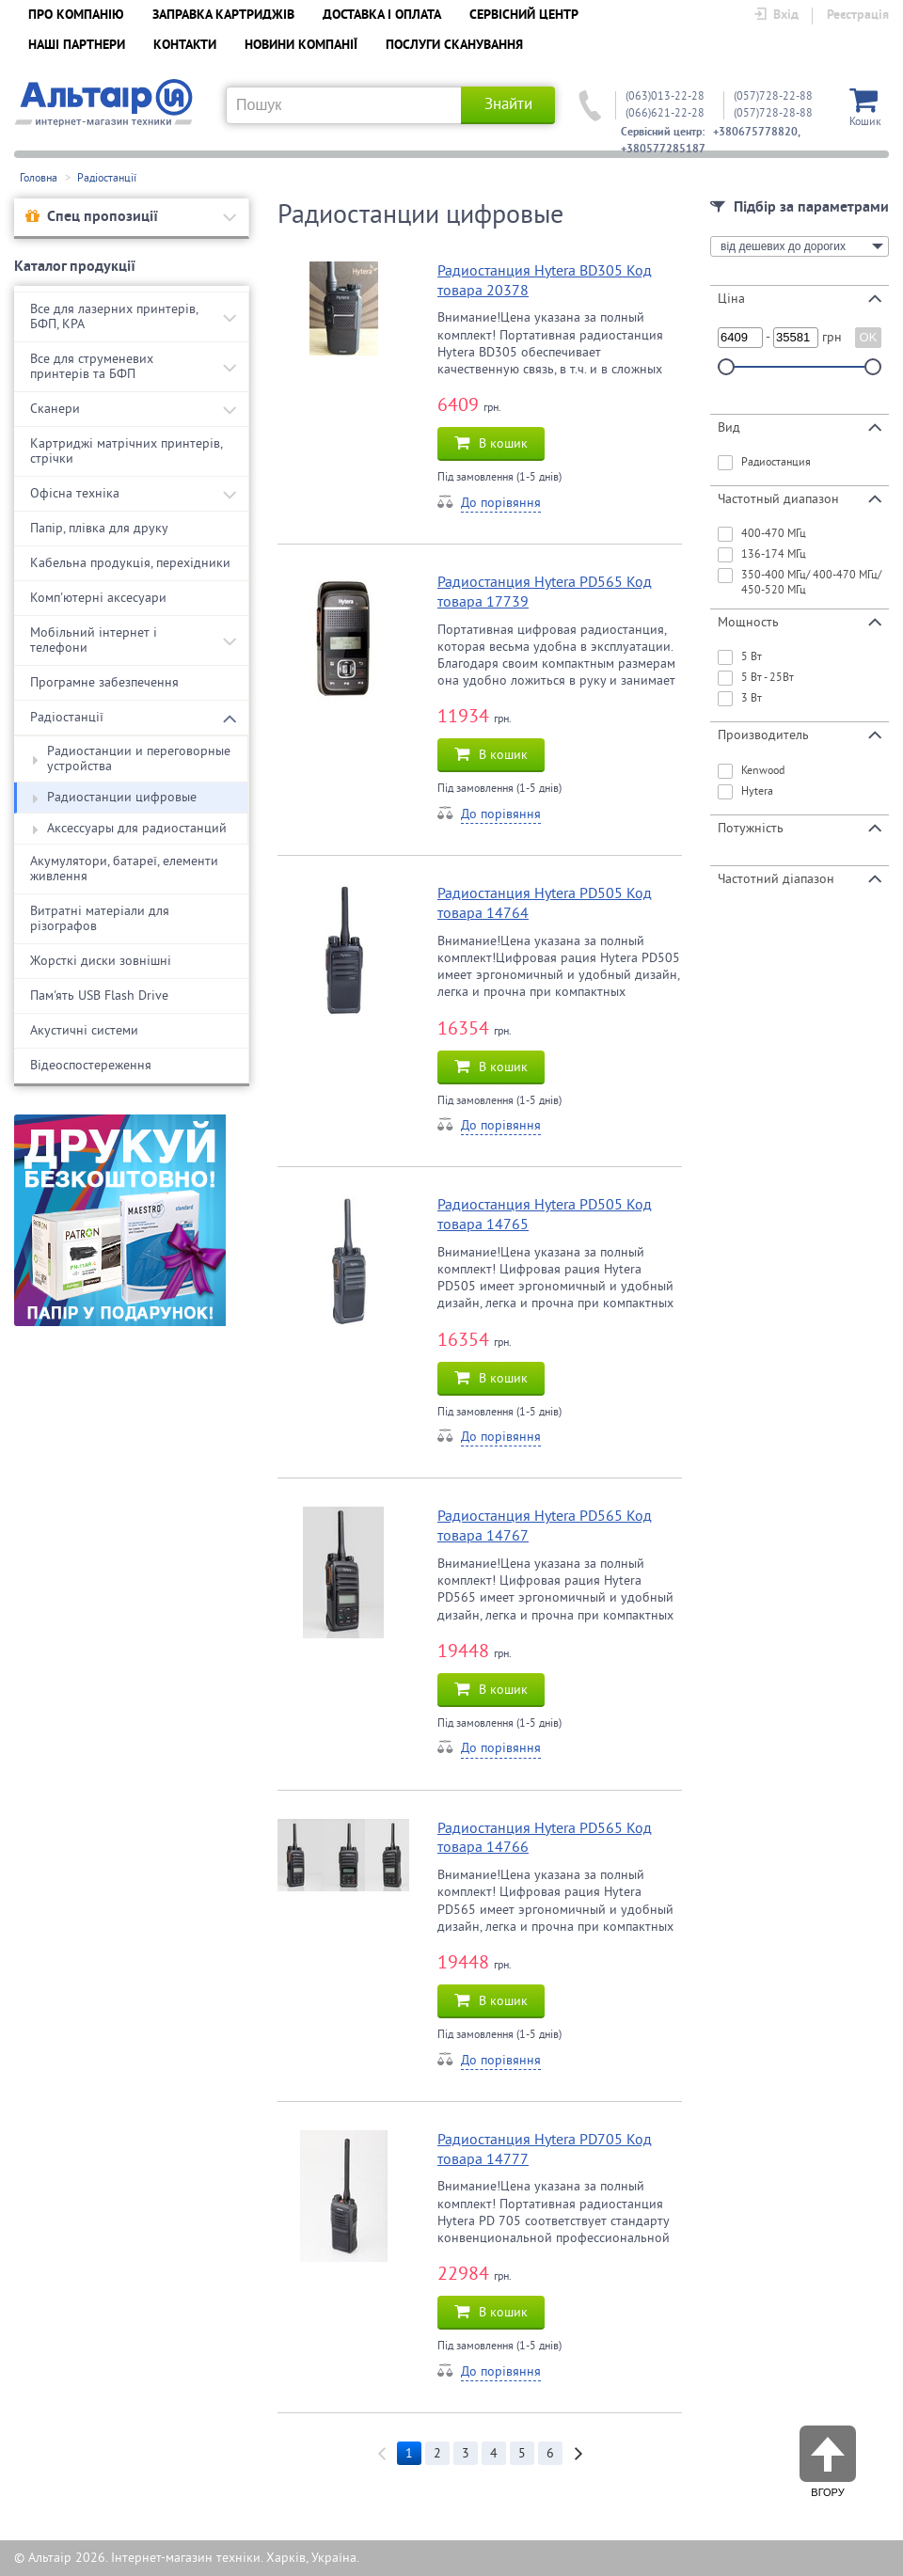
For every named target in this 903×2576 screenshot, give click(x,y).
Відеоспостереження (90, 1065)
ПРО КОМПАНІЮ (76, 16)
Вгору (828, 2454)
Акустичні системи (84, 1030)
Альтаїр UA (103, 103)
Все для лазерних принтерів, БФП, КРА (114, 316)
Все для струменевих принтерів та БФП (91, 366)
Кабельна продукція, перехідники (130, 563)
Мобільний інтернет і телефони (93, 640)
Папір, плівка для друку (99, 528)
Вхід (776, 16)
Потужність (799, 827)
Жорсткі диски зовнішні (100, 961)
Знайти (508, 104)
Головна (38, 178)
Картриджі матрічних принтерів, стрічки (126, 451)
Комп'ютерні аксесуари (98, 598)
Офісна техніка (74, 493)
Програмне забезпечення (104, 682)
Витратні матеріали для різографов (99, 918)
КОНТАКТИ (184, 46)
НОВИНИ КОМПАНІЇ (301, 46)
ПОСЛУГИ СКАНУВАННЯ (454, 46)
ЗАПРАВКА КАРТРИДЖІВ (223, 16)
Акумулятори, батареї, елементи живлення (124, 868)
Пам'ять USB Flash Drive (99, 995)
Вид (799, 427)
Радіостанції (106, 178)
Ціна (799, 298)
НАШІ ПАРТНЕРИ (76, 46)
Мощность (799, 621)
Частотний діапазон (799, 878)
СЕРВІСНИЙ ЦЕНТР (523, 16)
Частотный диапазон (799, 498)
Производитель (799, 734)
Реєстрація (858, 16)
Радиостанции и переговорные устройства (131, 758)
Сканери (55, 409)
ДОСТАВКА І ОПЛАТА (382, 16)
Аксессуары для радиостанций (130, 829)
